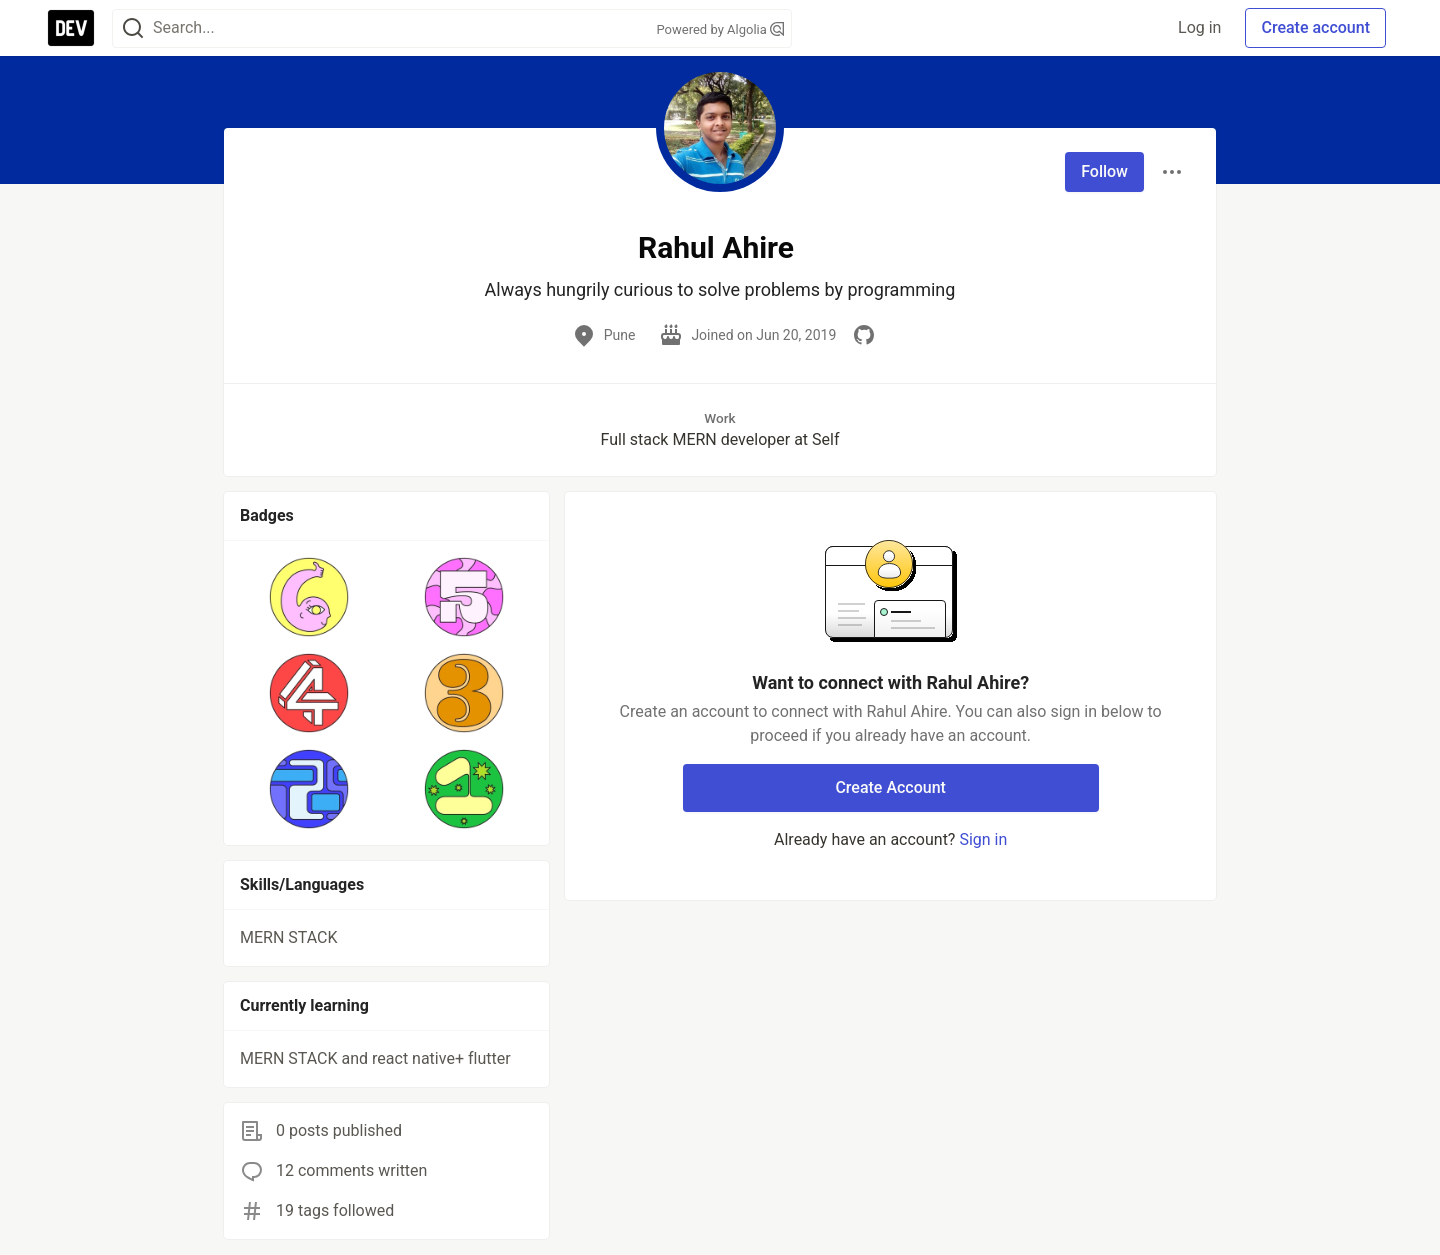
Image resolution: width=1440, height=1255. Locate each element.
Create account (1315, 27)
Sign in (983, 839)
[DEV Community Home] (71, 28)
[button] (309, 597)
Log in (1199, 27)
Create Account (890, 787)
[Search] (133, 28)
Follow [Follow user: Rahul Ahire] (1104, 171)
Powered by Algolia (720, 29)
